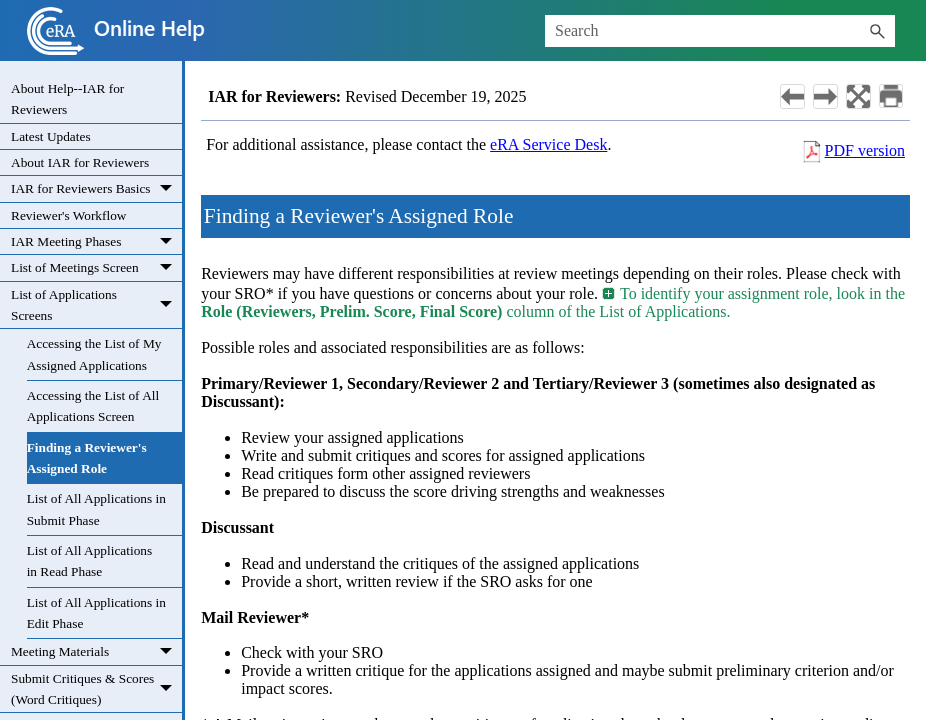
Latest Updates (51, 136)
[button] (877, 31)
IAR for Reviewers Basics (96, 189)
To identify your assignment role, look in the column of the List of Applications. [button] (553, 302)
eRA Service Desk (548, 144)
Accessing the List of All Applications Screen (93, 406)
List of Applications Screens (96, 305)
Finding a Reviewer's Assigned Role (87, 458)
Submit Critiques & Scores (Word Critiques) (96, 689)
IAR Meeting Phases (96, 242)
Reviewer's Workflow (68, 215)
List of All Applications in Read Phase (90, 561)
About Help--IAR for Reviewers (67, 99)
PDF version (865, 150)
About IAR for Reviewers (80, 162)
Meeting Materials (96, 652)
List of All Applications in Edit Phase (96, 613)
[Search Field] (720, 31)
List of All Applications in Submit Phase (96, 509)
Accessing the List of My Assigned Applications (94, 354)
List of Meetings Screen (96, 268)
